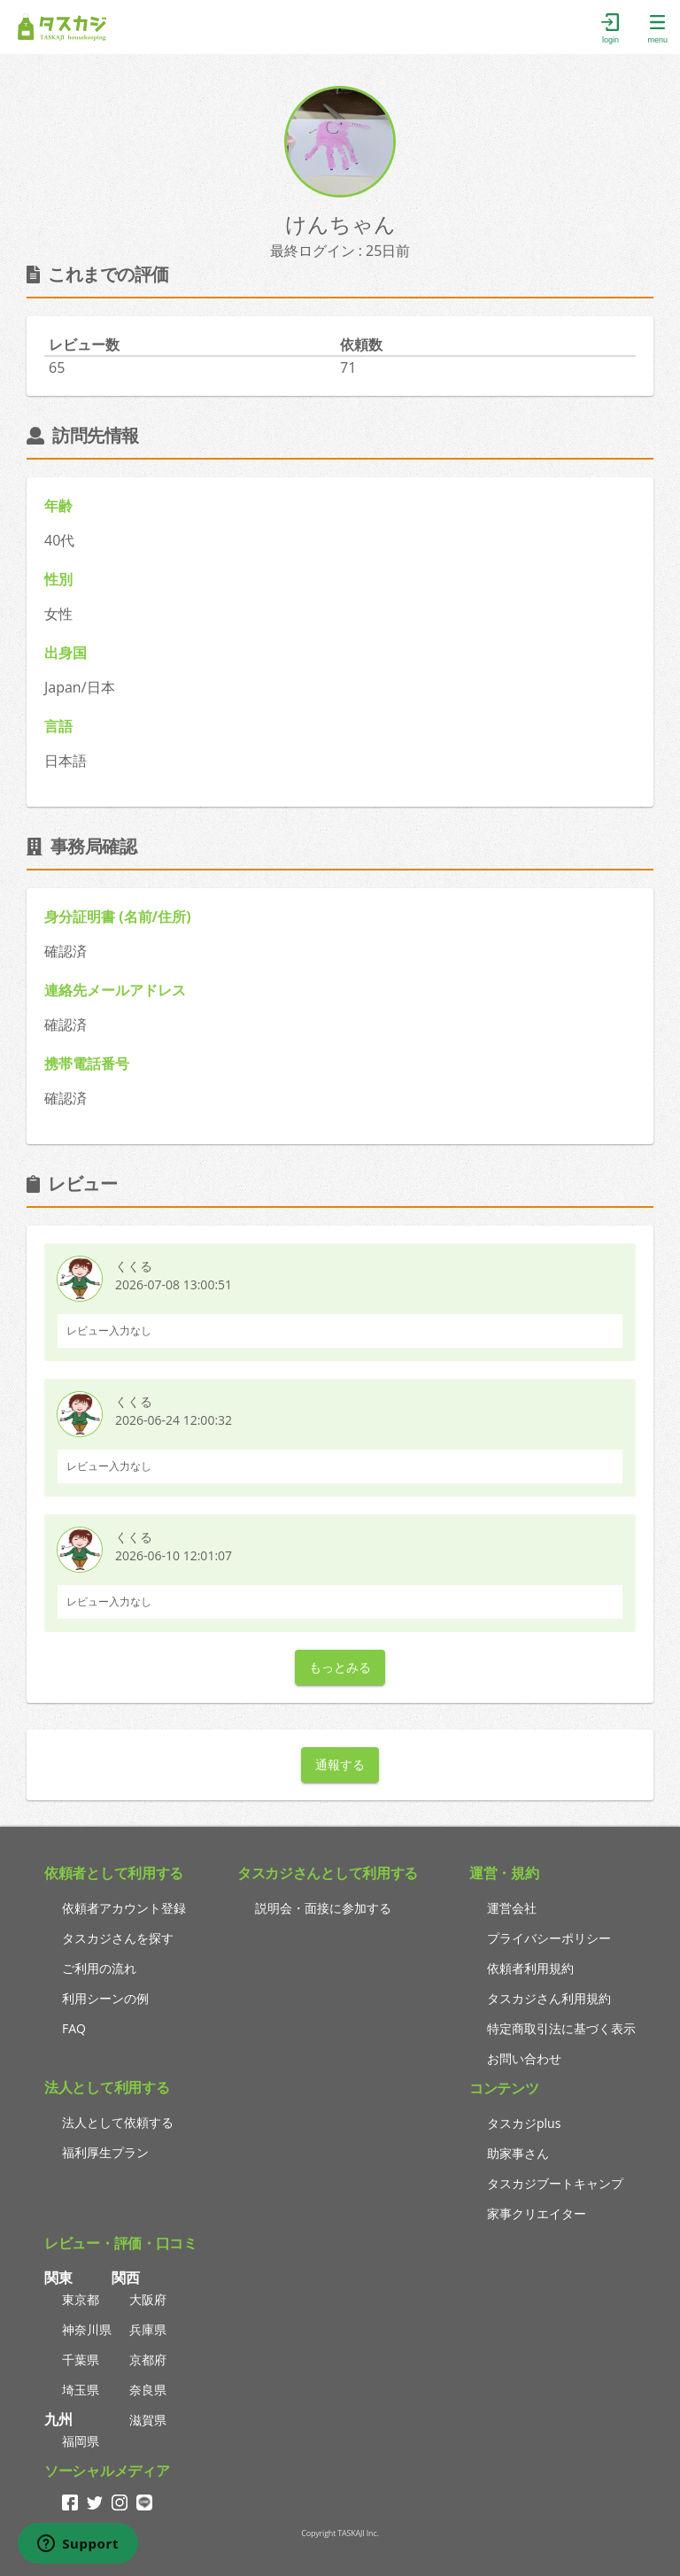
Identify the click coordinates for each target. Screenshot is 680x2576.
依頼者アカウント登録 (124, 1907)
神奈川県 (87, 2329)
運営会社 (512, 1907)
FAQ (74, 2028)
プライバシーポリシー (549, 1938)
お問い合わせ (524, 2058)
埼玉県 (80, 2389)
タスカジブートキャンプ (555, 2183)
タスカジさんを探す (118, 1938)
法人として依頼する (118, 2122)
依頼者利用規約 (530, 1968)
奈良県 (147, 2389)
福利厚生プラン (105, 2152)
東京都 (80, 2299)
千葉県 (80, 2359)
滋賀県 (147, 2419)
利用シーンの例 (105, 1998)
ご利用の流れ (99, 1968)
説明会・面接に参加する (323, 1907)
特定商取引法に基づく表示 (561, 2028)
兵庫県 (147, 2329)
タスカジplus (523, 2123)
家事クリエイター (536, 2213)
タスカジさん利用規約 (549, 1998)
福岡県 (80, 2441)
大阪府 (147, 2299)
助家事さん (518, 2153)
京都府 (147, 2359)
